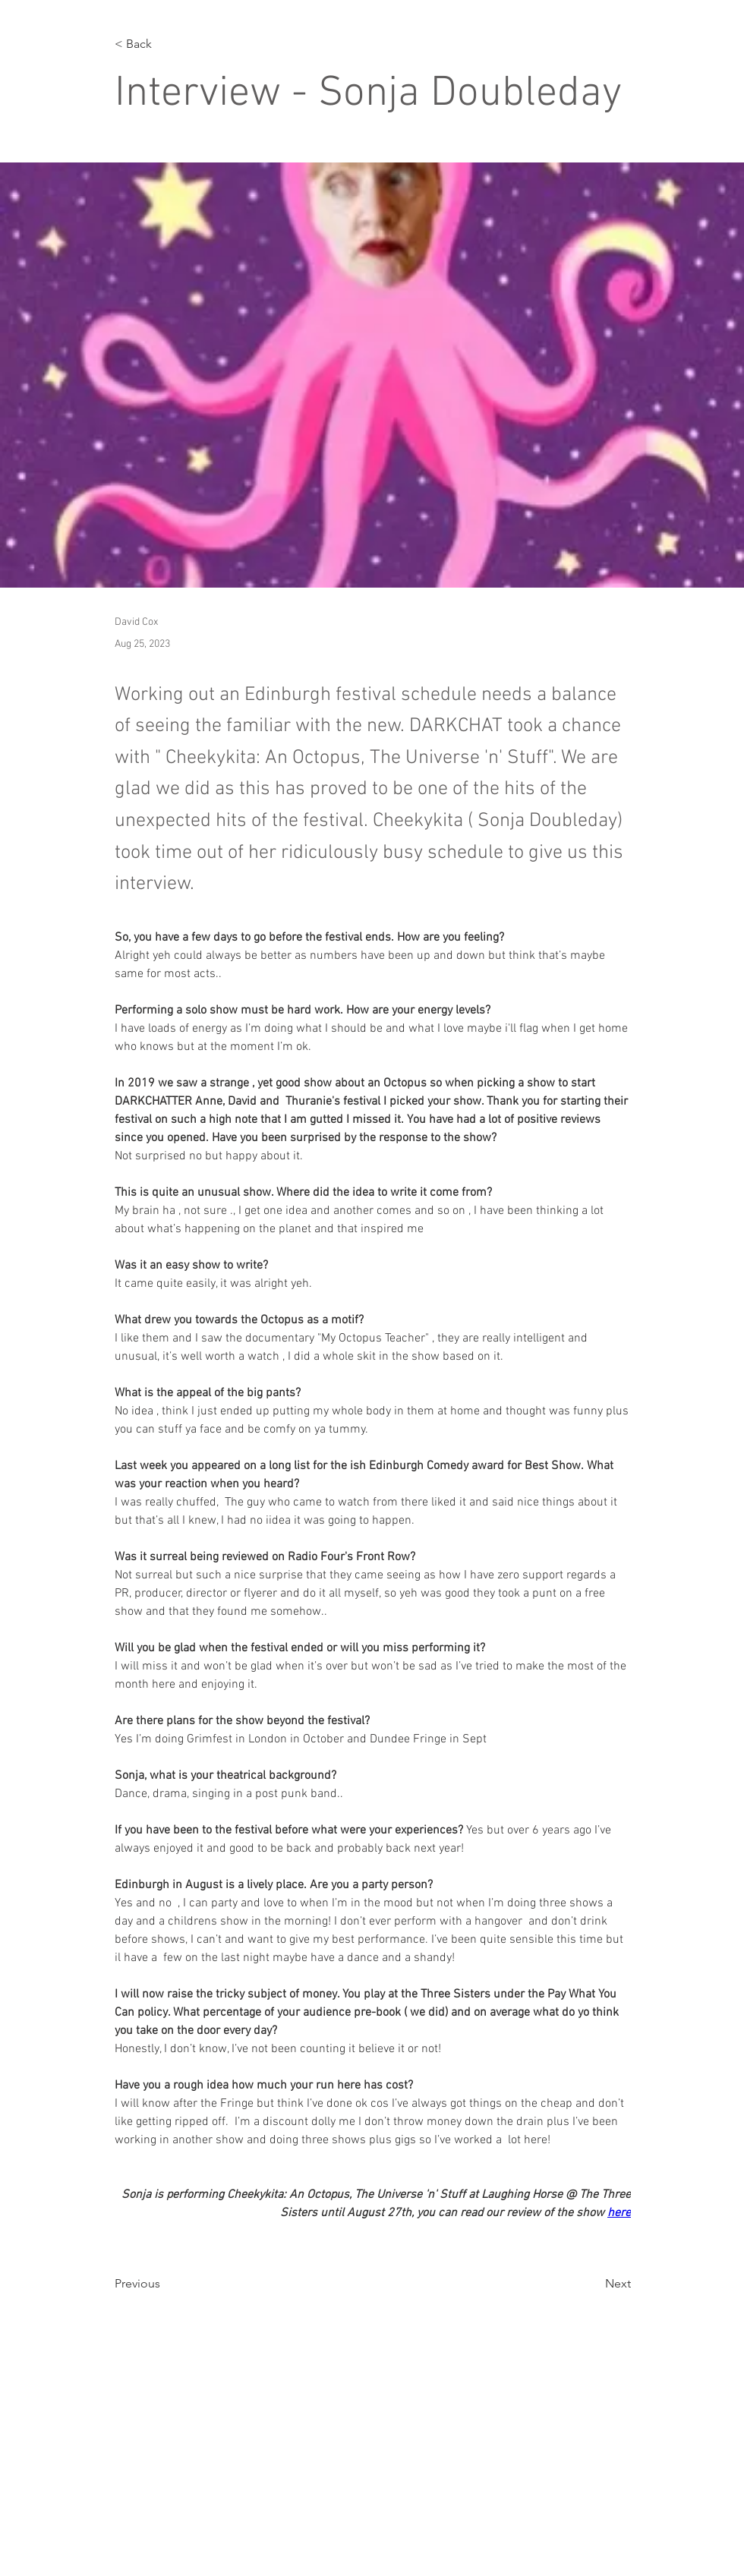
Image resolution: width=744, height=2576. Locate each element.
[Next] (593, 2284)
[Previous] (165, 2284)
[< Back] (165, 44)
